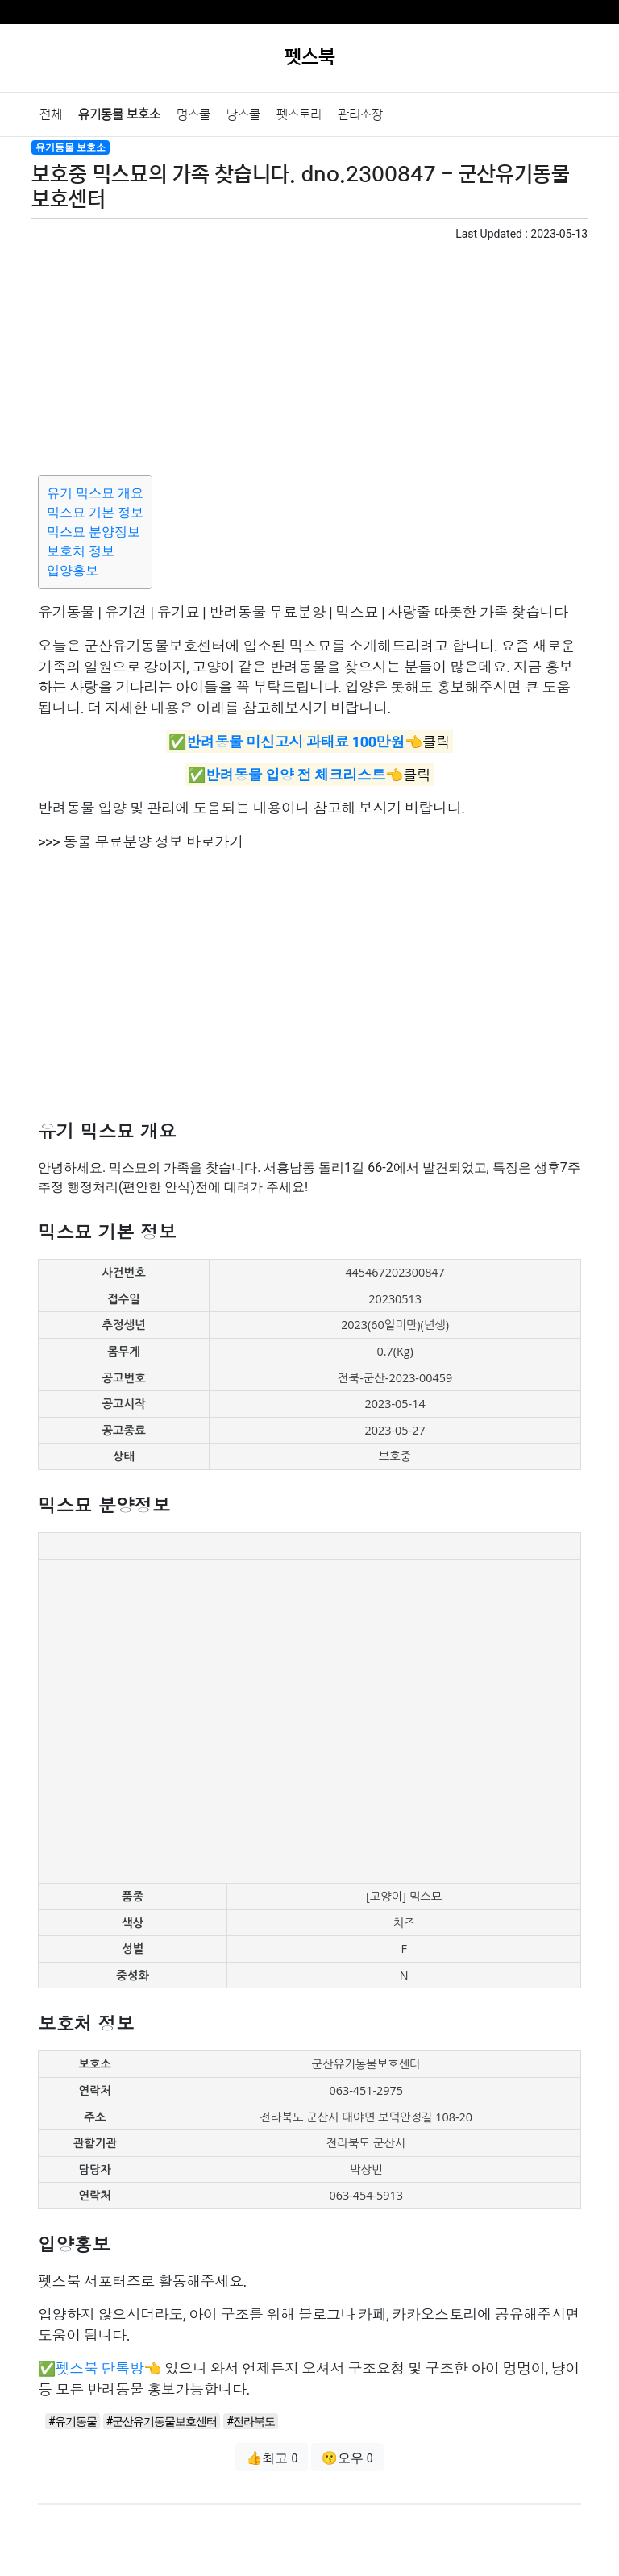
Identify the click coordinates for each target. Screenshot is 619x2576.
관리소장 (360, 114)
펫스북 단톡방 (100, 2368)
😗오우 (347, 2458)
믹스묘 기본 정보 (95, 512)
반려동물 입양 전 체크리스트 (295, 775)
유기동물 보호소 (119, 114)
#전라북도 (250, 2421)
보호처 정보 (80, 551)
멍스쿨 (193, 114)
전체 (50, 114)
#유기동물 (72, 2421)
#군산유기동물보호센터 (162, 2421)
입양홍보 (72, 570)
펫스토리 (299, 114)
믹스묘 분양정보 (93, 531)
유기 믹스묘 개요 (95, 493)
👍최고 (271, 2458)
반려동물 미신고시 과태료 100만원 (295, 741)
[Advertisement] (309, 355)
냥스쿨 (243, 114)
